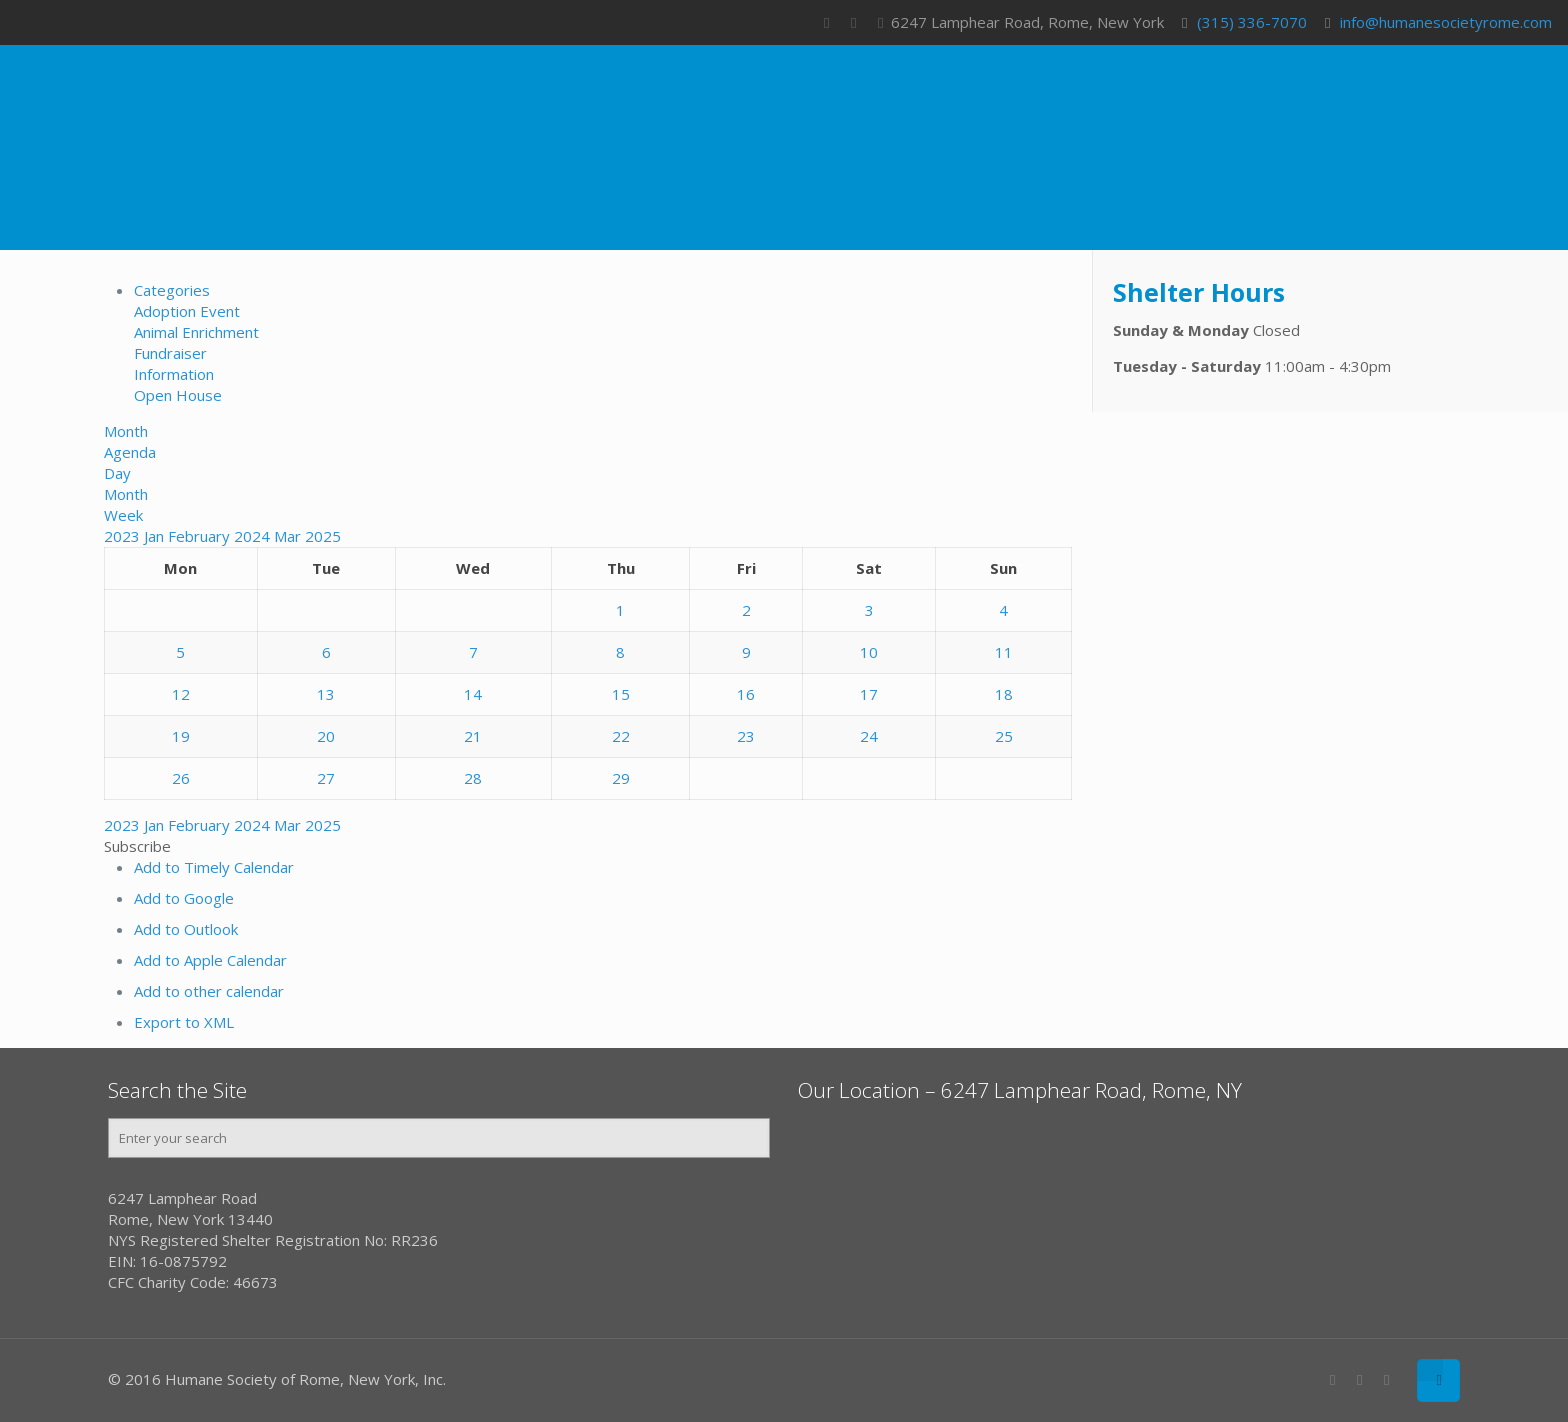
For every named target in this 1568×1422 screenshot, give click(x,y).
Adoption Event (187, 311)
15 (621, 694)
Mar (289, 536)
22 (621, 736)
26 (181, 778)
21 (473, 736)
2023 (124, 536)
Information (174, 374)
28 (473, 778)
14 (473, 694)
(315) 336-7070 (1252, 22)
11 (1004, 652)
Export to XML (184, 1022)
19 (181, 736)
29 (621, 778)
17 (869, 694)
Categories (172, 290)
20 (326, 736)
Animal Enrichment (196, 332)
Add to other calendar (209, 991)
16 (746, 694)
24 (869, 736)
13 (326, 694)
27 (326, 778)
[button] (137, 846)
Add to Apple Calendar (210, 960)
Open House (178, 395)
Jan (156, 536)
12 (181, 694)
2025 (323, 536)
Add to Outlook (186, 929)
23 (746, 736)
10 (869, 652)
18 (1004, 694)
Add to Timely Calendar (214, 867)
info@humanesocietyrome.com (1446, 22)
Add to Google (184, 898)
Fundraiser (170, 353)
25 (1004, 736)
